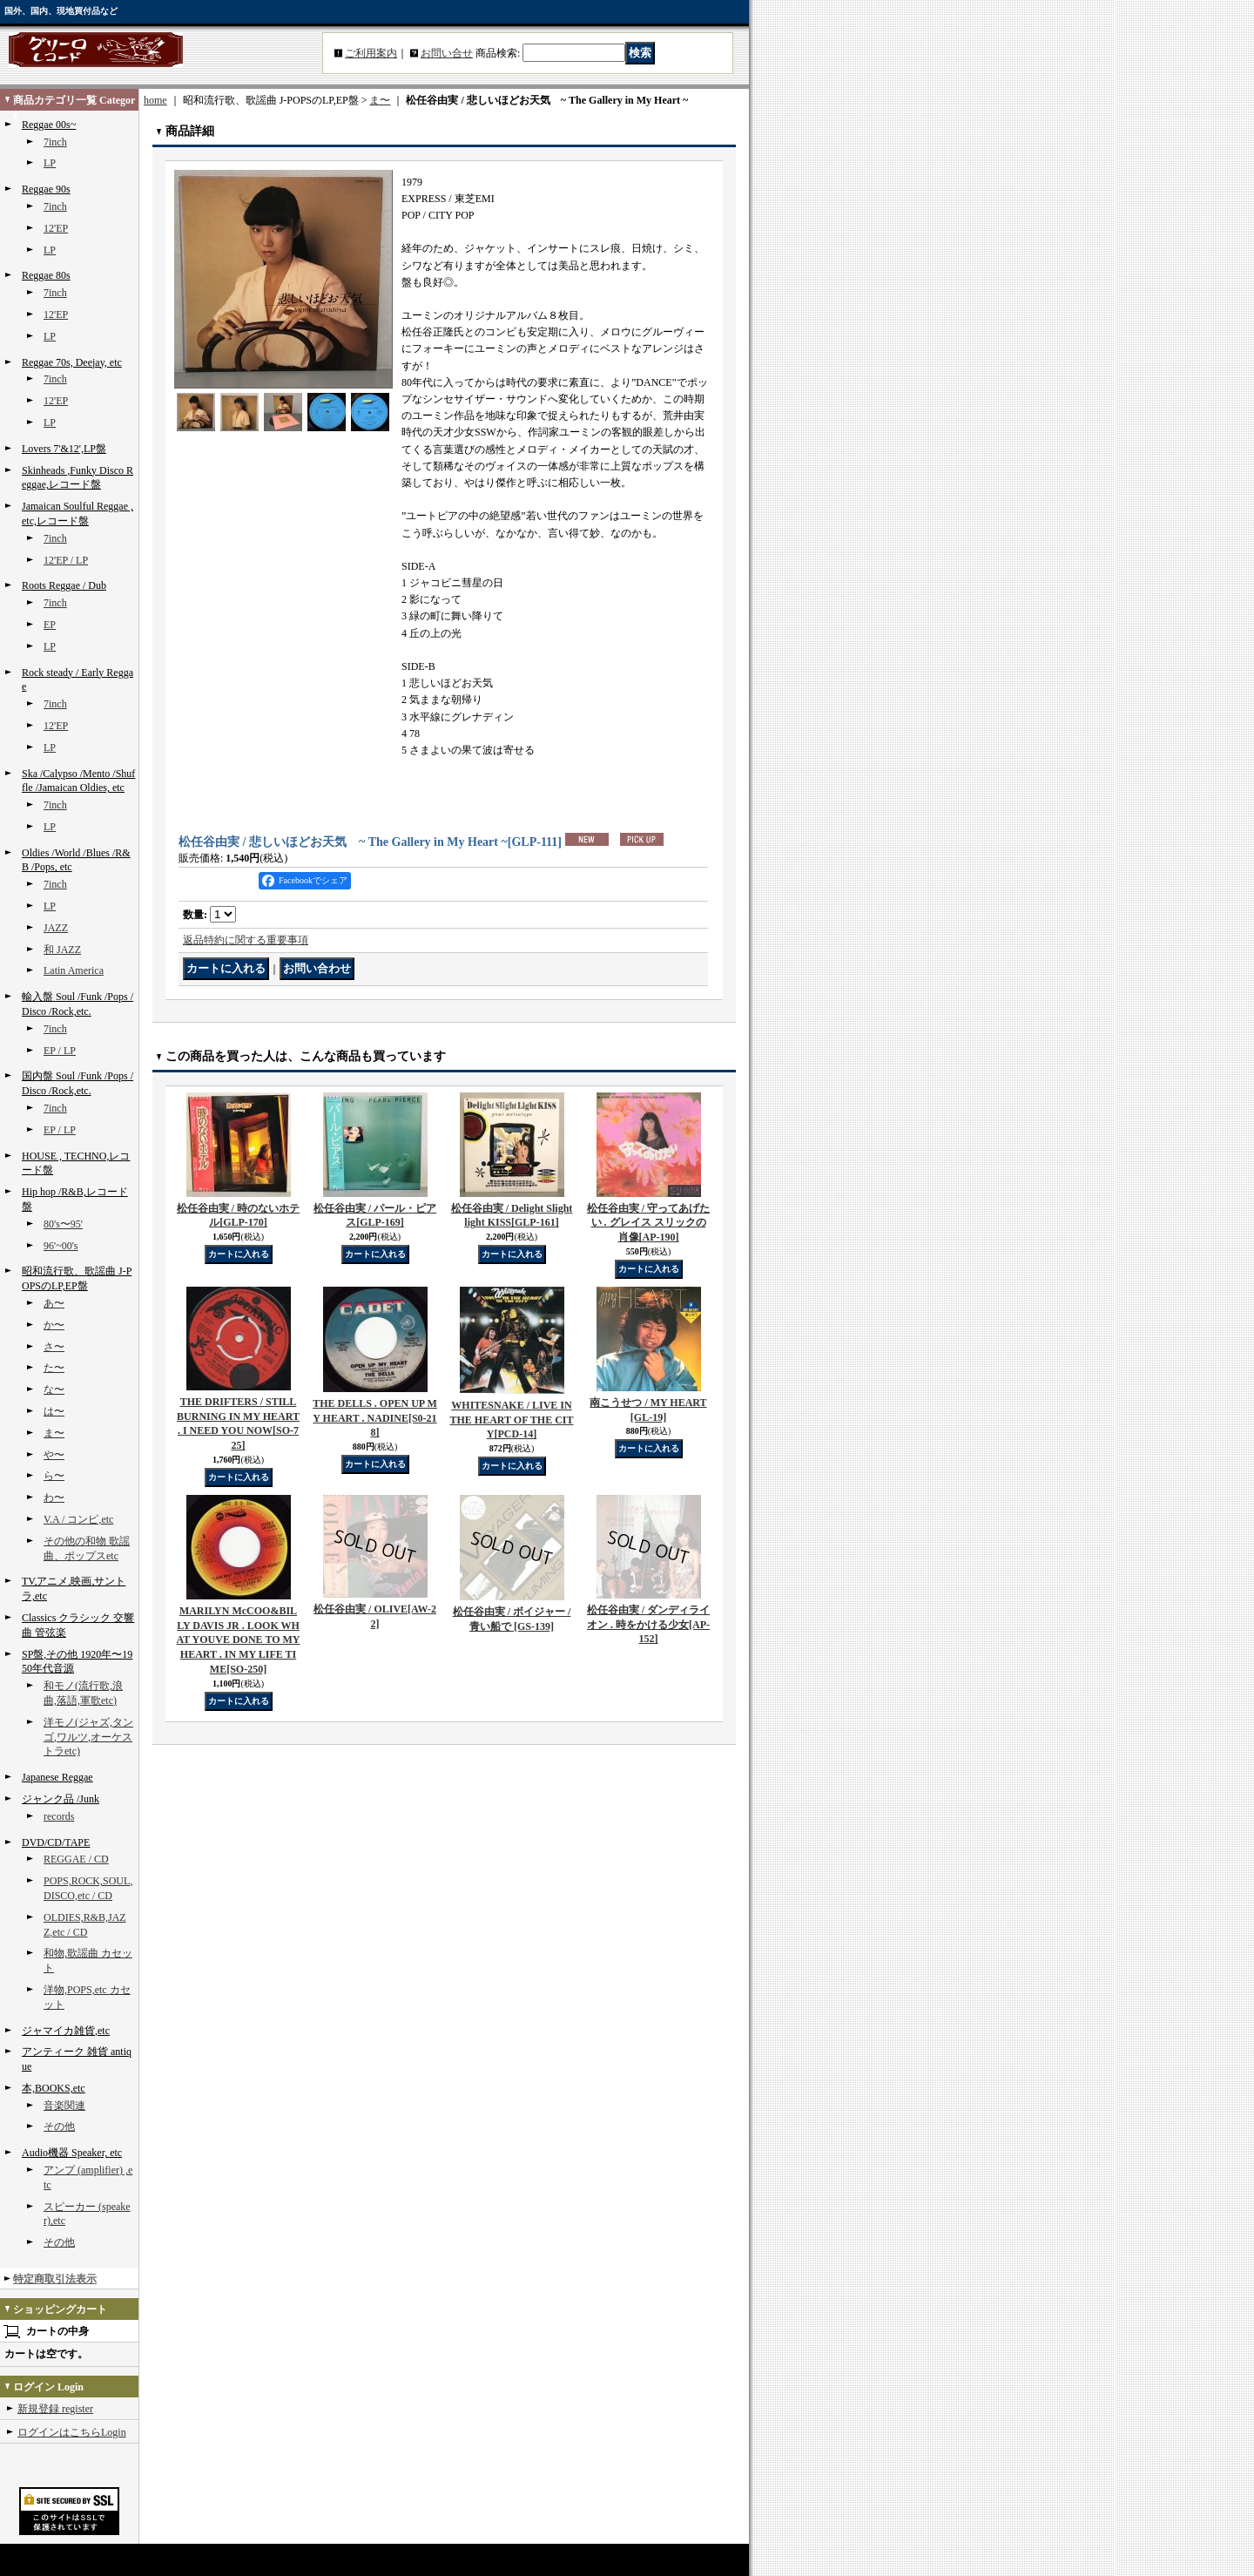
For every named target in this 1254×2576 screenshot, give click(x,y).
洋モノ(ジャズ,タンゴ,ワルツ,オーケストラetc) (88, 1737)
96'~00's (61, 1246)
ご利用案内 (371, 53)
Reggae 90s (46, 189)
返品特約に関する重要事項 (245, 940)
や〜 (54, 1455)
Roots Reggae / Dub (64, 585)
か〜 (54, 1325)
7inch (55, 142)
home (155, 100)
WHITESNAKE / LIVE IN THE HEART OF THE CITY (511, 1420)
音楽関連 (64, 2105)
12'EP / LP (66, 560)
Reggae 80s (46, 275)
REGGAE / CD (76, 1859)
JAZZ (56, 928)
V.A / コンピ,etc (78, 1519)
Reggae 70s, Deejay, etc (72, 362)
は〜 (54, 1411)
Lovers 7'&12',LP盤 (64, 449)
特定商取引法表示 (55, 2279)
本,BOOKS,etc (53, 2088)
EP (50, 625)
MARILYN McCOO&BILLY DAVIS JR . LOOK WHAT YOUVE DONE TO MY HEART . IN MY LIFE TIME (238, 1640)
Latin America (74, 970)
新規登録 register (55, 2409)
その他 (59, 2126)
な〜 (54, 1389)
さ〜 (54, 1347)
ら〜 (54, 1476)
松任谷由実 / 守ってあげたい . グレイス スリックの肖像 (648, 1223)
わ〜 (54, 1497)
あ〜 (54, 1303)
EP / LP (60, 1051)
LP (50, 163)
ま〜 (54, 1433)
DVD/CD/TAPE (56, 1842)
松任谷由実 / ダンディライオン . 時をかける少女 (648, 1625)
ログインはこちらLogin (71, 2432)
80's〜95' (63, 1224)
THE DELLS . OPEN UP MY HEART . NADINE (375, 1418)
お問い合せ (447, 53)
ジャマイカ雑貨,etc (66, 2031)
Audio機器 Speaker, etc (72, 2153)
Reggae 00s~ (49, 124)
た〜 (54, 1368)
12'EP (56, 228)
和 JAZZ (62, 949)
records (59, 1816)
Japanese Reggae (57, 1777)
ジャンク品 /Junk (60, 1799)
